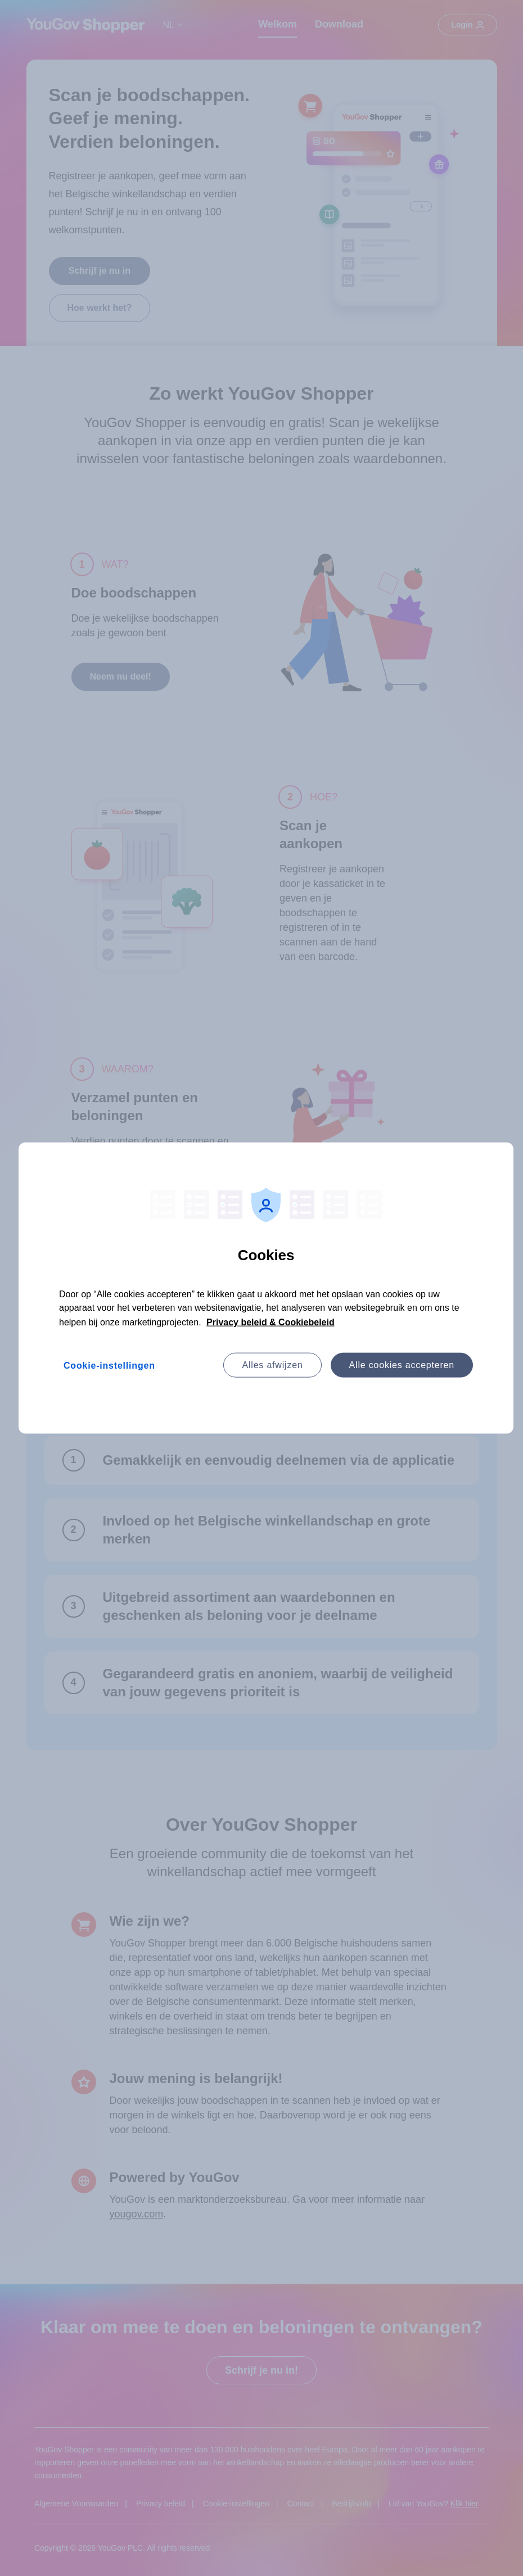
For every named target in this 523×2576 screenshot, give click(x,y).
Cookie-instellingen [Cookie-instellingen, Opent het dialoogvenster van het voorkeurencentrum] (109, 1365)
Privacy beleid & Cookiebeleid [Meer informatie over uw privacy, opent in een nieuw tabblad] (270, 1322)
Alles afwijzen (272, 1365)
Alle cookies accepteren (401, 1365)
